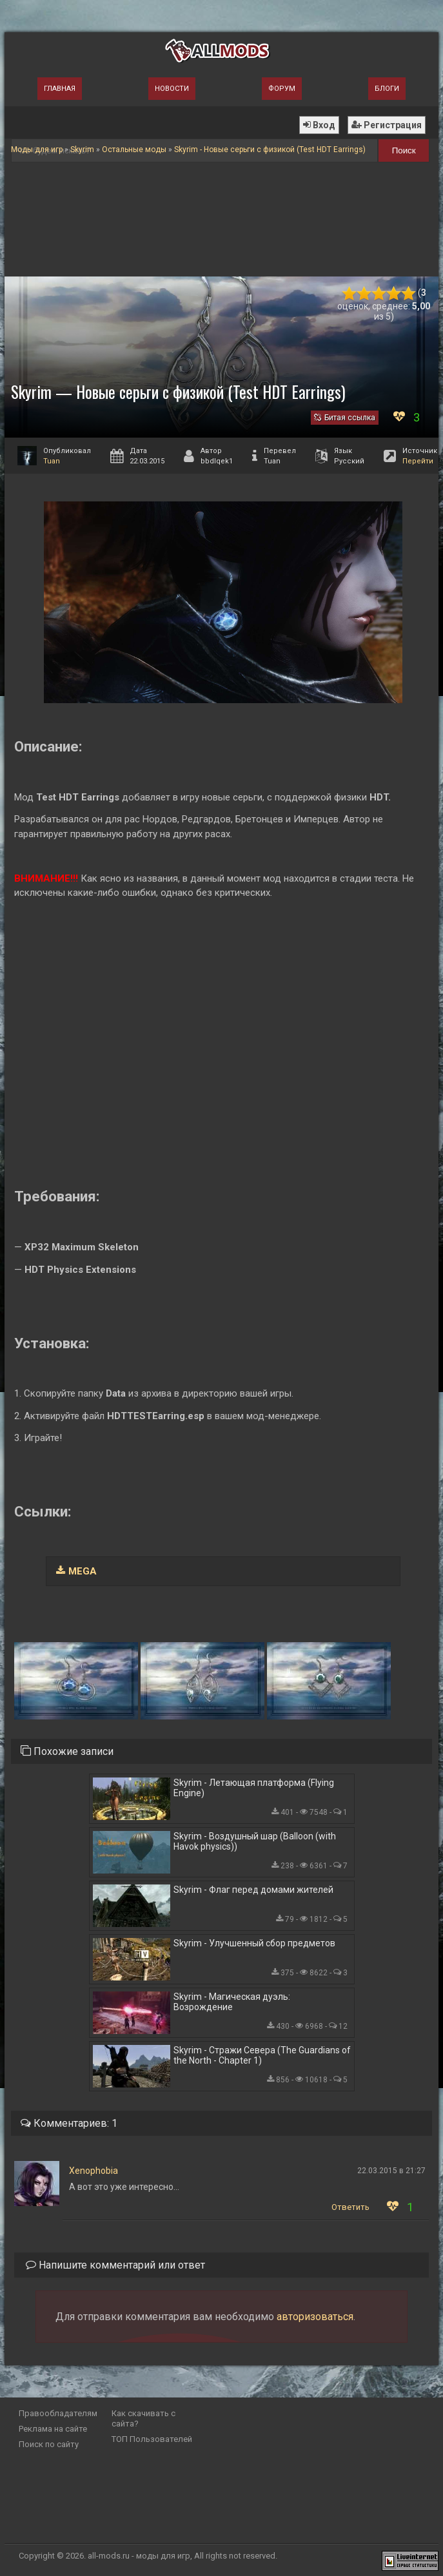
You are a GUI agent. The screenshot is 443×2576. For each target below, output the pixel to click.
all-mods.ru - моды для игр (139, 2556)
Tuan (51, 461)
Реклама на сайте (53, 2429)
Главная (59, 88)
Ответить (350, 2207)
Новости (172, 88)
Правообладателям (58, 2413)
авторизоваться (315, 2316)
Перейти (417, 461)
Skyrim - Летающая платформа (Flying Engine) (253, 1787)
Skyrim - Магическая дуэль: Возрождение (231, 2001)
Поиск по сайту (49, 2444)
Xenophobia (93, 2170)
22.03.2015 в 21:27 (391, 2170)
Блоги (387, 88)
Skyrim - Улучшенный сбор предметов (254, 1943)
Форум (281, 88)
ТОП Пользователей (152, 2439)
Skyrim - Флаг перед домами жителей (253, 1889)
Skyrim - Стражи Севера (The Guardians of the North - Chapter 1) (262, 2055)
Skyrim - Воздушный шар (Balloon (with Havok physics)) (254, 1841)
